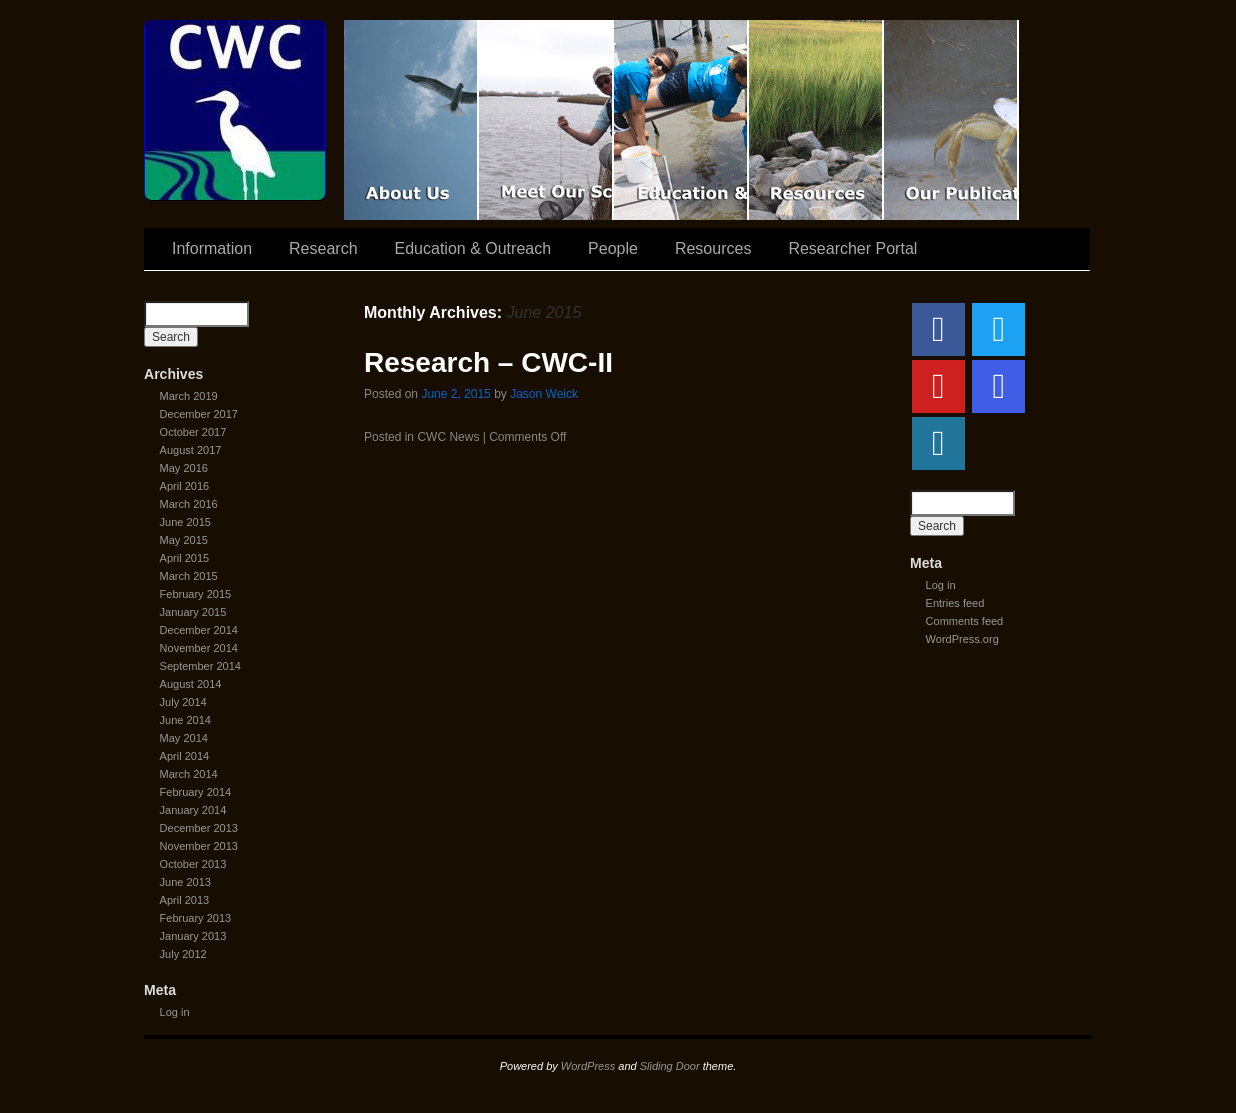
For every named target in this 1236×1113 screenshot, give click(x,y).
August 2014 (191, 684)
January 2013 (193, 936)
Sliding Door (670, 1066)
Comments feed (965, 621)
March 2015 (189, 576)
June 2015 (185, 522)
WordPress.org (962, 639)
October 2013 (193, 864)
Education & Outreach (681, 120)
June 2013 (185, 882)
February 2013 (196, 918)
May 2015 (184, 540)
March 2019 (189, 396)
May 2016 (184, 468)
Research (323, 248)
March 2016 (189, 504)
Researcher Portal (852, 248)
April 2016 (185, 486)
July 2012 (183, 954)
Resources (816, 120)
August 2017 (191, 450)
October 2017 (193, 432)
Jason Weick (544, 394)
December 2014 (199, 630)
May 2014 (184, 738)
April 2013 (185, 900)
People (613, 248)
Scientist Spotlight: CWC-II (546, 120)
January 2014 (193, 810)
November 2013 (199, 846)
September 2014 (200, 666)
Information (212, 248)
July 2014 (183, 702)
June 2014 (185, 720)
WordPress (588, 1066)
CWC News (448, 437)
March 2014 (189, 774)
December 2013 (199, 828)
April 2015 (185, 558)
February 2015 (196, 594)
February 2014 (196, 792)
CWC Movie (411, 120)
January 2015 (193, 612)
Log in (175, 1012)
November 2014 (199, 648)
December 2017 (199, 414)
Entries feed (955, 603)
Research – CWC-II (488, 362)
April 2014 (185, 756)
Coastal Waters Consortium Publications (951, 120)
